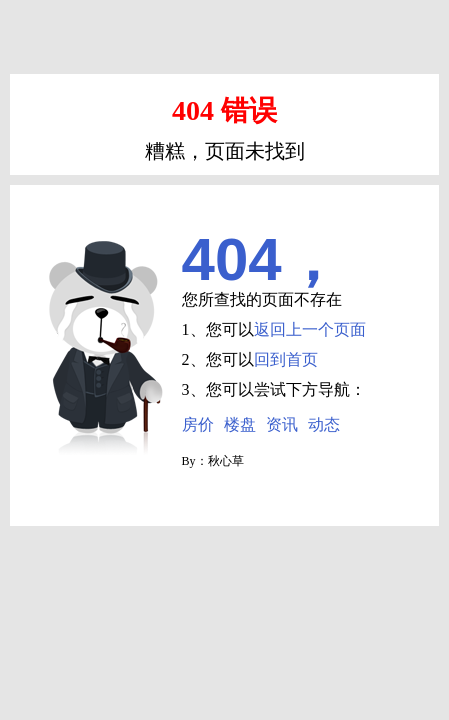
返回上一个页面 (310, 329)
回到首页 (286, 359)
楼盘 (240, 424)
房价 (198, 424)
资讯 (282, 424)
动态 (324, 424)
